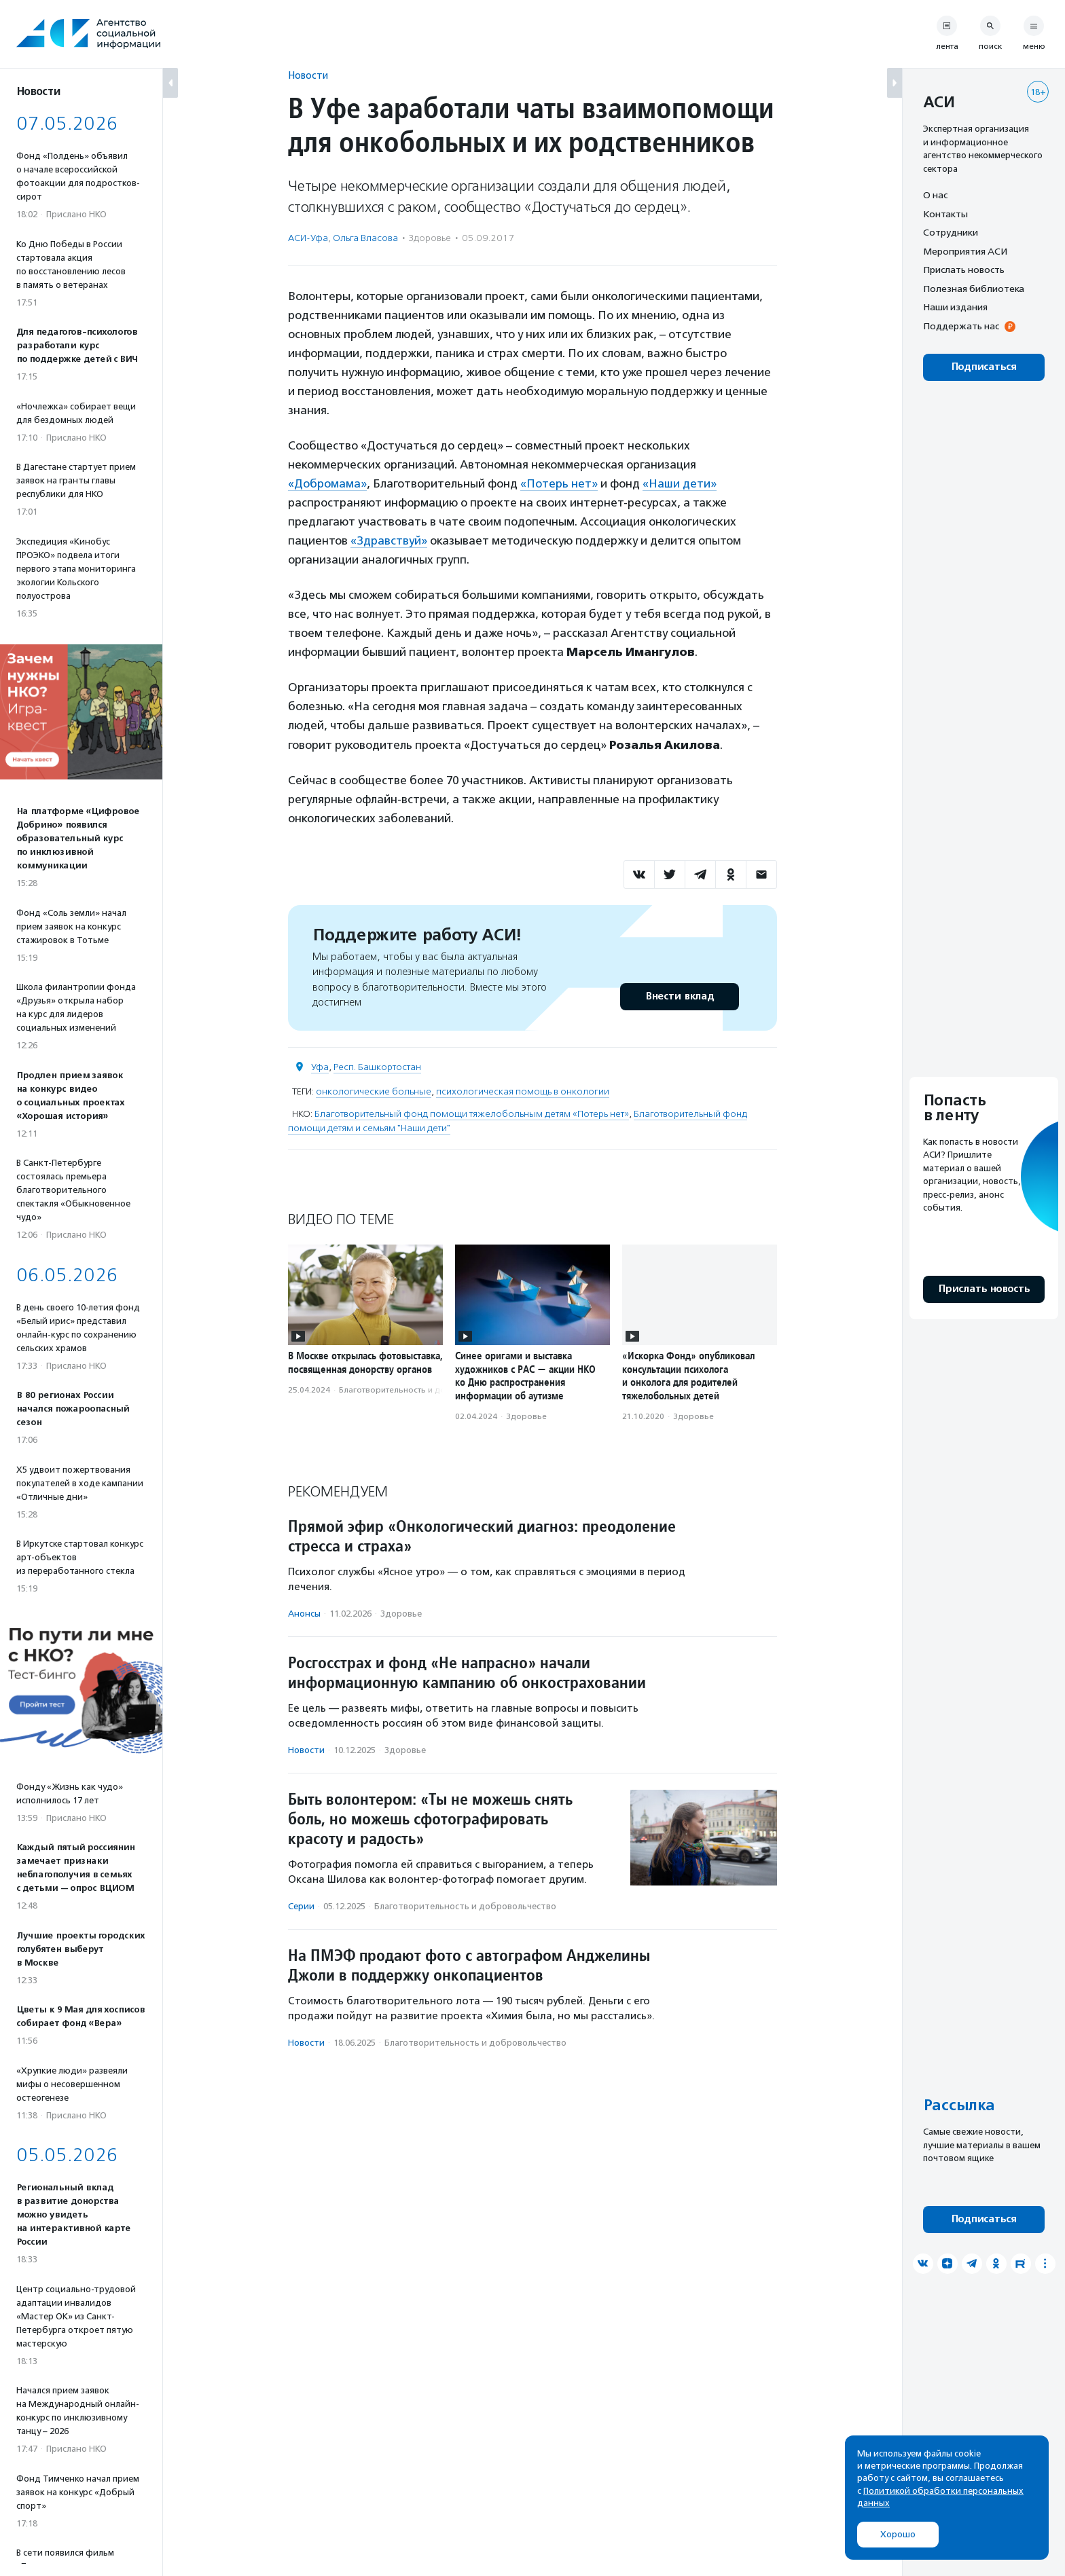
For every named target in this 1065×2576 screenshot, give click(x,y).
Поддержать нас (961, 325)
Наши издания (955, 306)
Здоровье (430, 238)
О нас (935, 194)
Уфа (320, 1067)
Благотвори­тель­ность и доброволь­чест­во (424, 1390)
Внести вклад (679, 996)
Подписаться (984, 367)
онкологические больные (373, 1091)
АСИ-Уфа (308, 238)
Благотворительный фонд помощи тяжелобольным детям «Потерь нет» (471, 1114)
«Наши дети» (680, 483)
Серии (301, 1906)
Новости (308, 75)
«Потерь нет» (559, 483)
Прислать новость (964, 269)
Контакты (945, 213)
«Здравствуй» (388, 540)
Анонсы (304, 1613)
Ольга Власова (365, 238)
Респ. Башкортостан (377, 1067)
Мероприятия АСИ (965, 251)
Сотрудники (950, 232)
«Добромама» (327, 483)
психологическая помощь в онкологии (522, 1091)
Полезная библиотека (973, 288)
